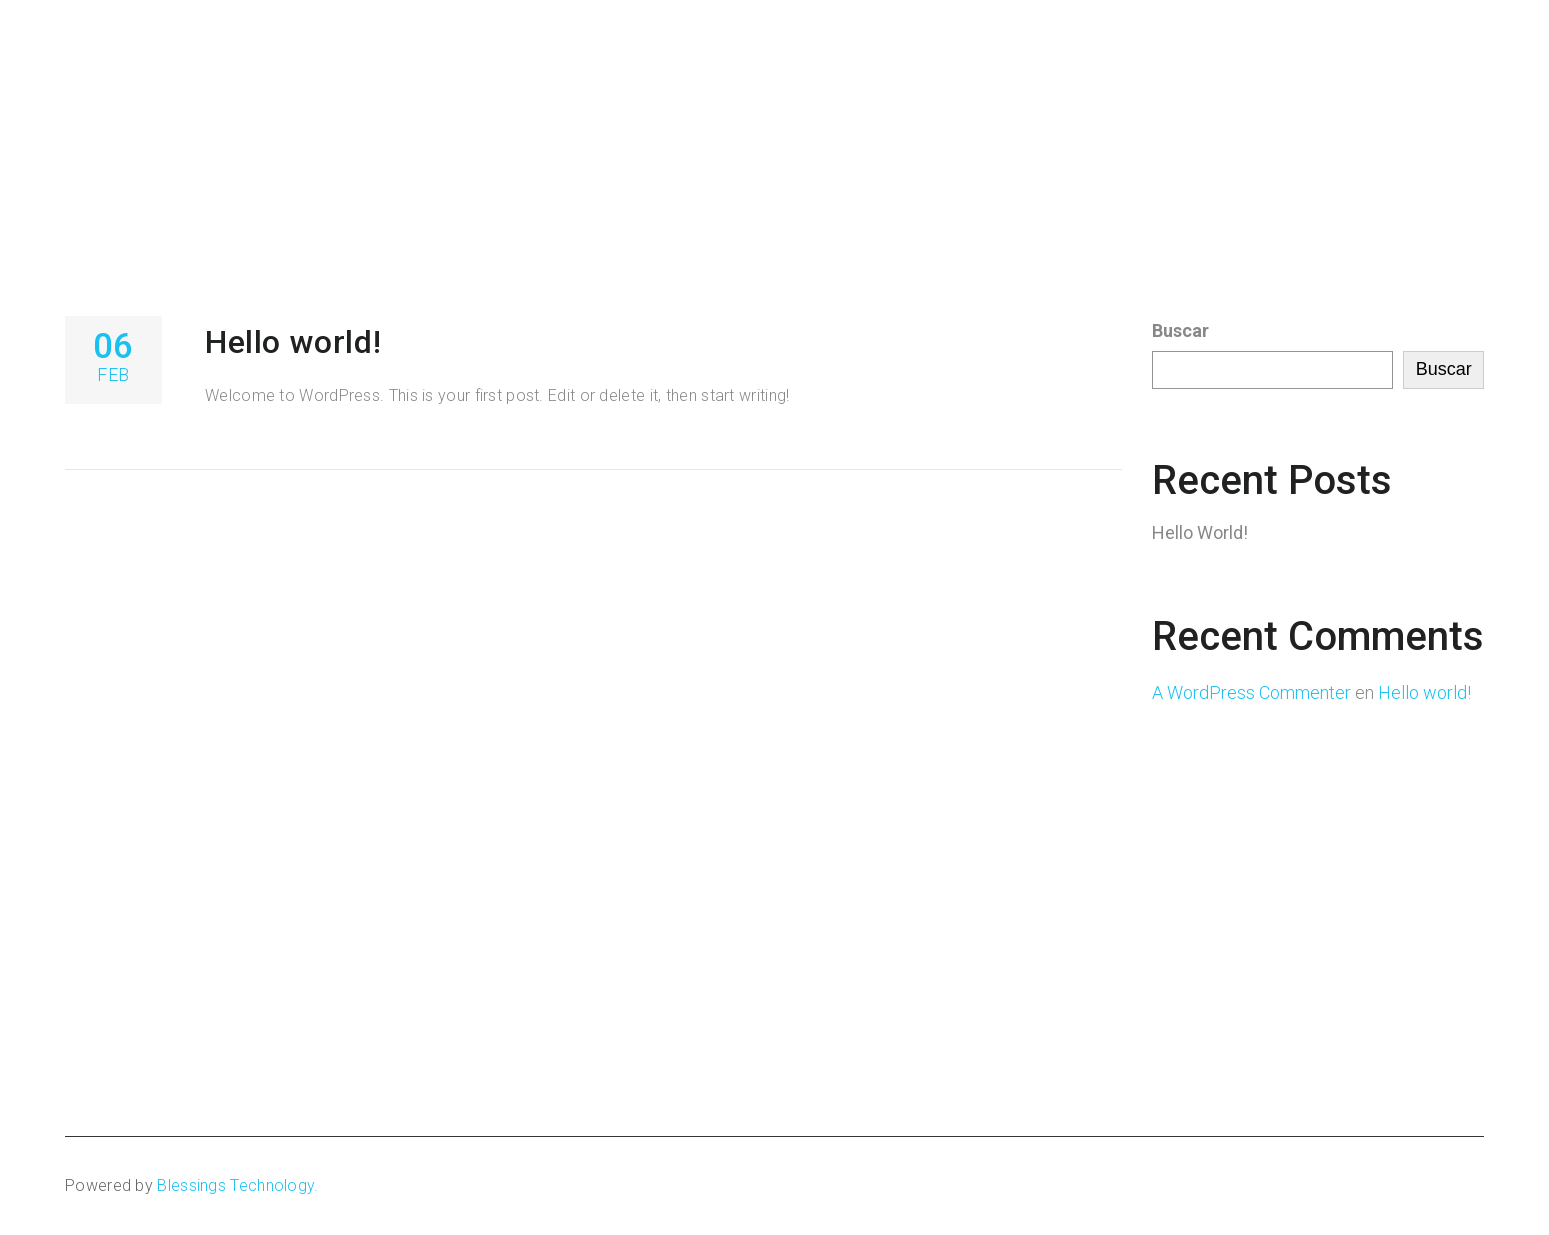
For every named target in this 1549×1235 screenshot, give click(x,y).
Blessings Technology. (237, 1185)
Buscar (1180, 330)
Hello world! (293, 342)
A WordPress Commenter (1251, 692)
